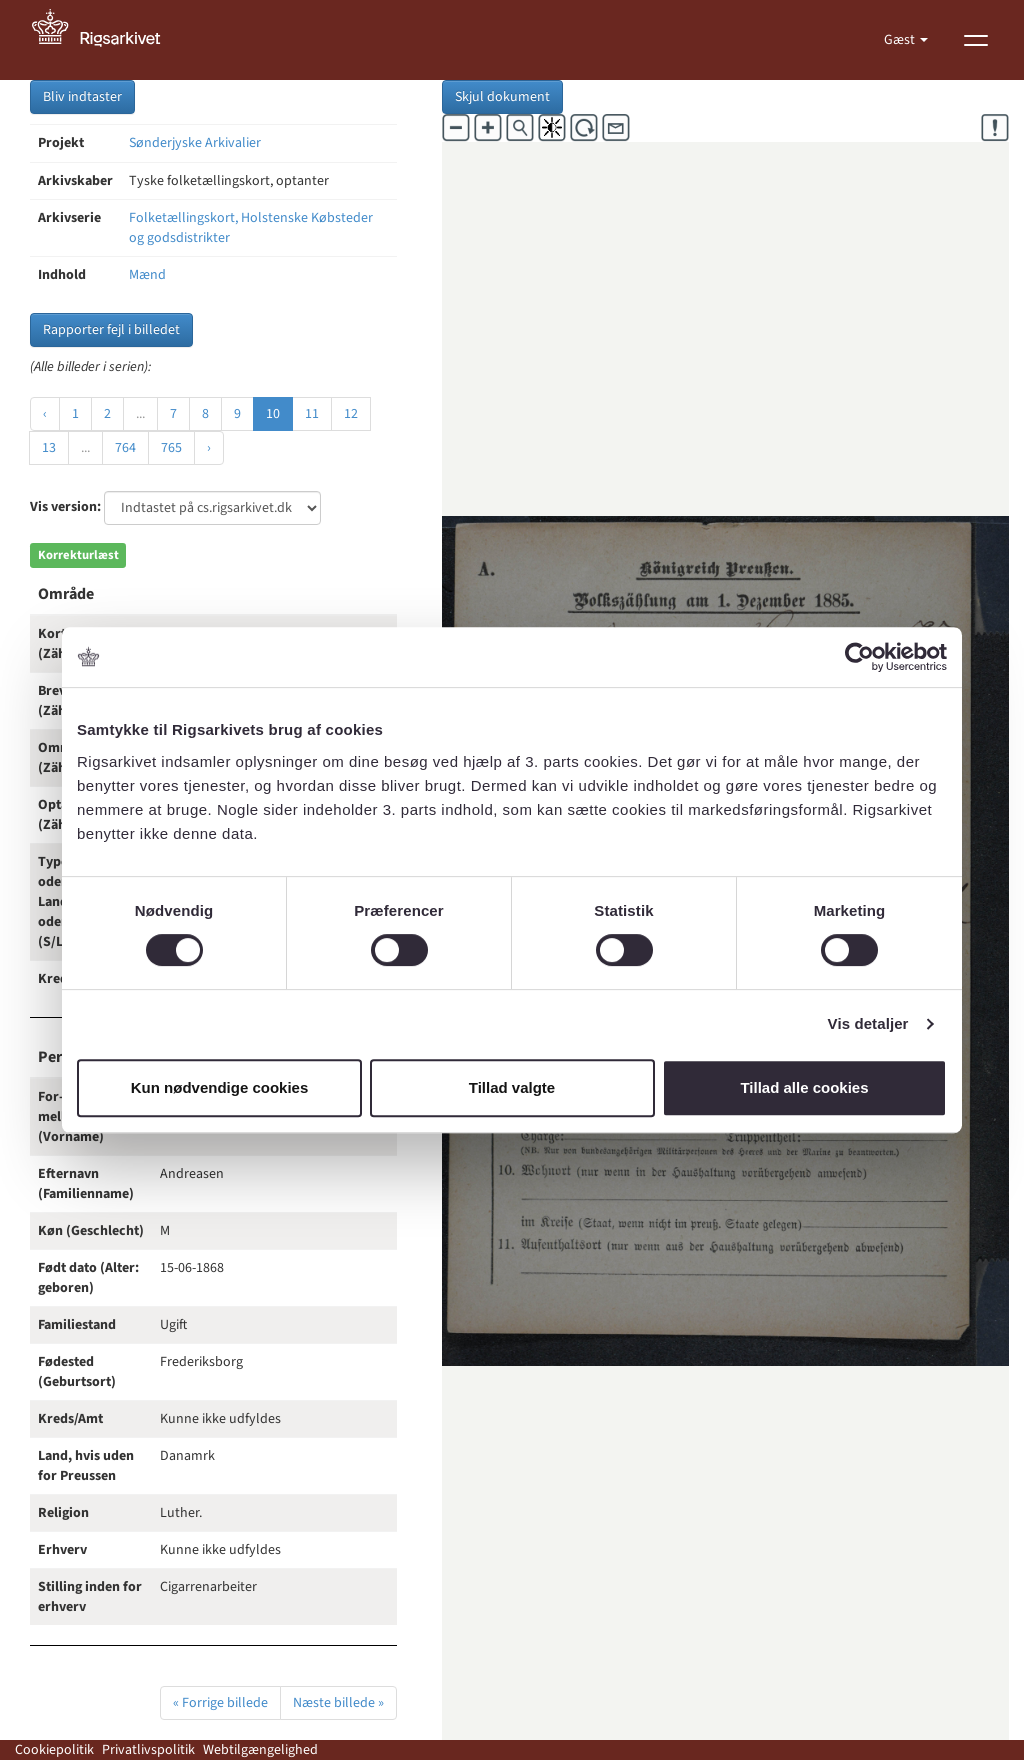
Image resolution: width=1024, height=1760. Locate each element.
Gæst (901, 40)
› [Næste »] (209, 448)
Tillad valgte (512, 1087)
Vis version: (65, 507)
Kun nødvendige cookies (220, 1087)
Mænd (147, 275)
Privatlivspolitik (148, 1750)
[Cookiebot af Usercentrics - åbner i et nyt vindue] (859, 657)
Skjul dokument (502, 97)
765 (171, 448)
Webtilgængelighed (260, 1750)
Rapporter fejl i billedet (111, 330)
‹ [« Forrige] (45, 414)
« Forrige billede (220, 1703)
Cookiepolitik (54, 1750)
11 (312, 414)
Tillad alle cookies (804, 1087)
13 (49, 448)
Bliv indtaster (82, 97)
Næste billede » (338, 1703)
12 (351, 414)
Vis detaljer (868, 1023)
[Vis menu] (976, 40)
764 (125, 448)
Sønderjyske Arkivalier (195, 143)
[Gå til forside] (107, 40)
